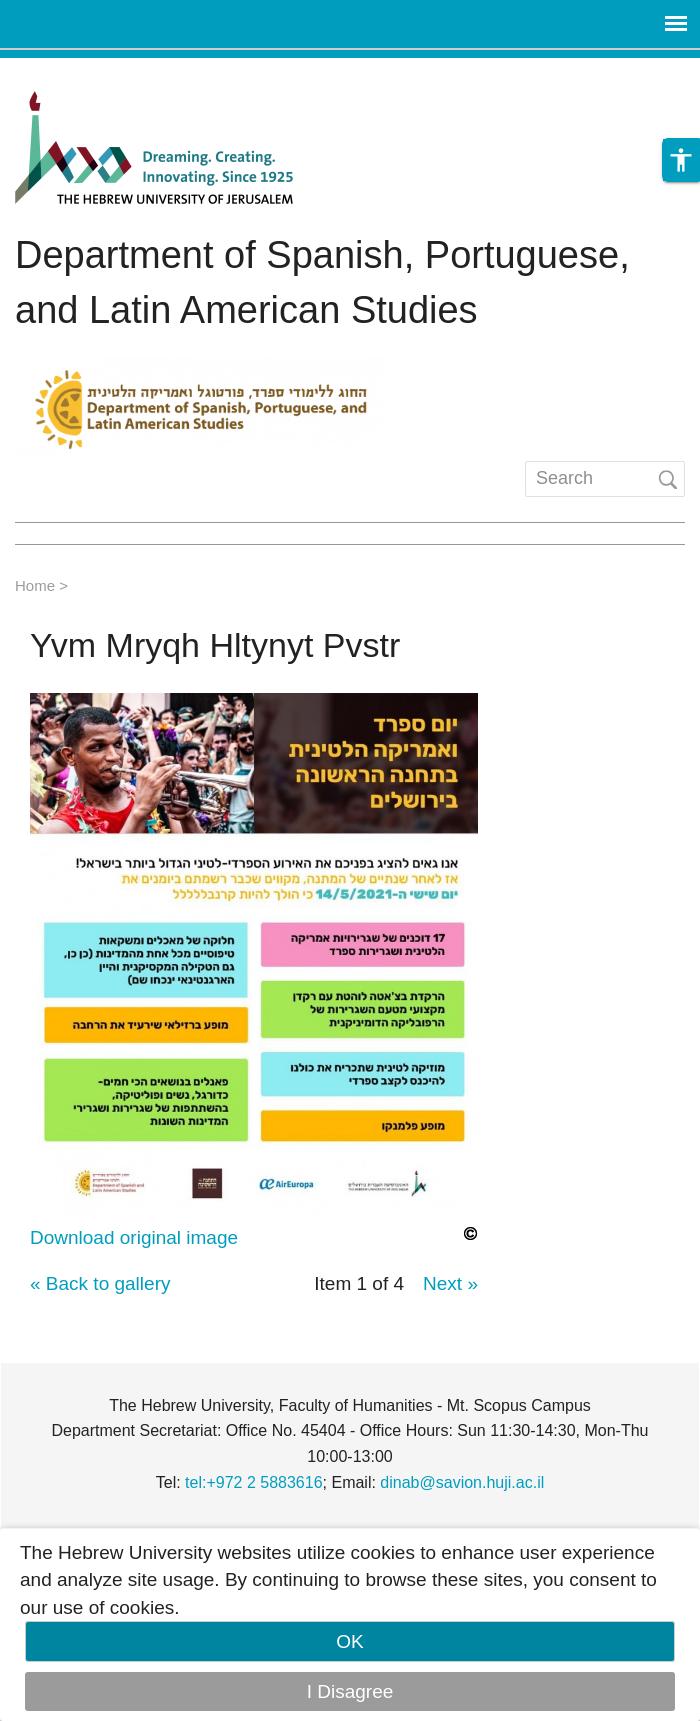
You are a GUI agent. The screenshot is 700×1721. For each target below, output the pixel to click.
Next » (450, 1283)
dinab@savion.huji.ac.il (462, 1482)
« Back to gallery (100, 1283)
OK (349, 1641)
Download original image (134, 1237)
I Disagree (350, 1691)
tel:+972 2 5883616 (253, 1482)
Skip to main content (86, 71)
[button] (681, 160)
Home (35, 585)
